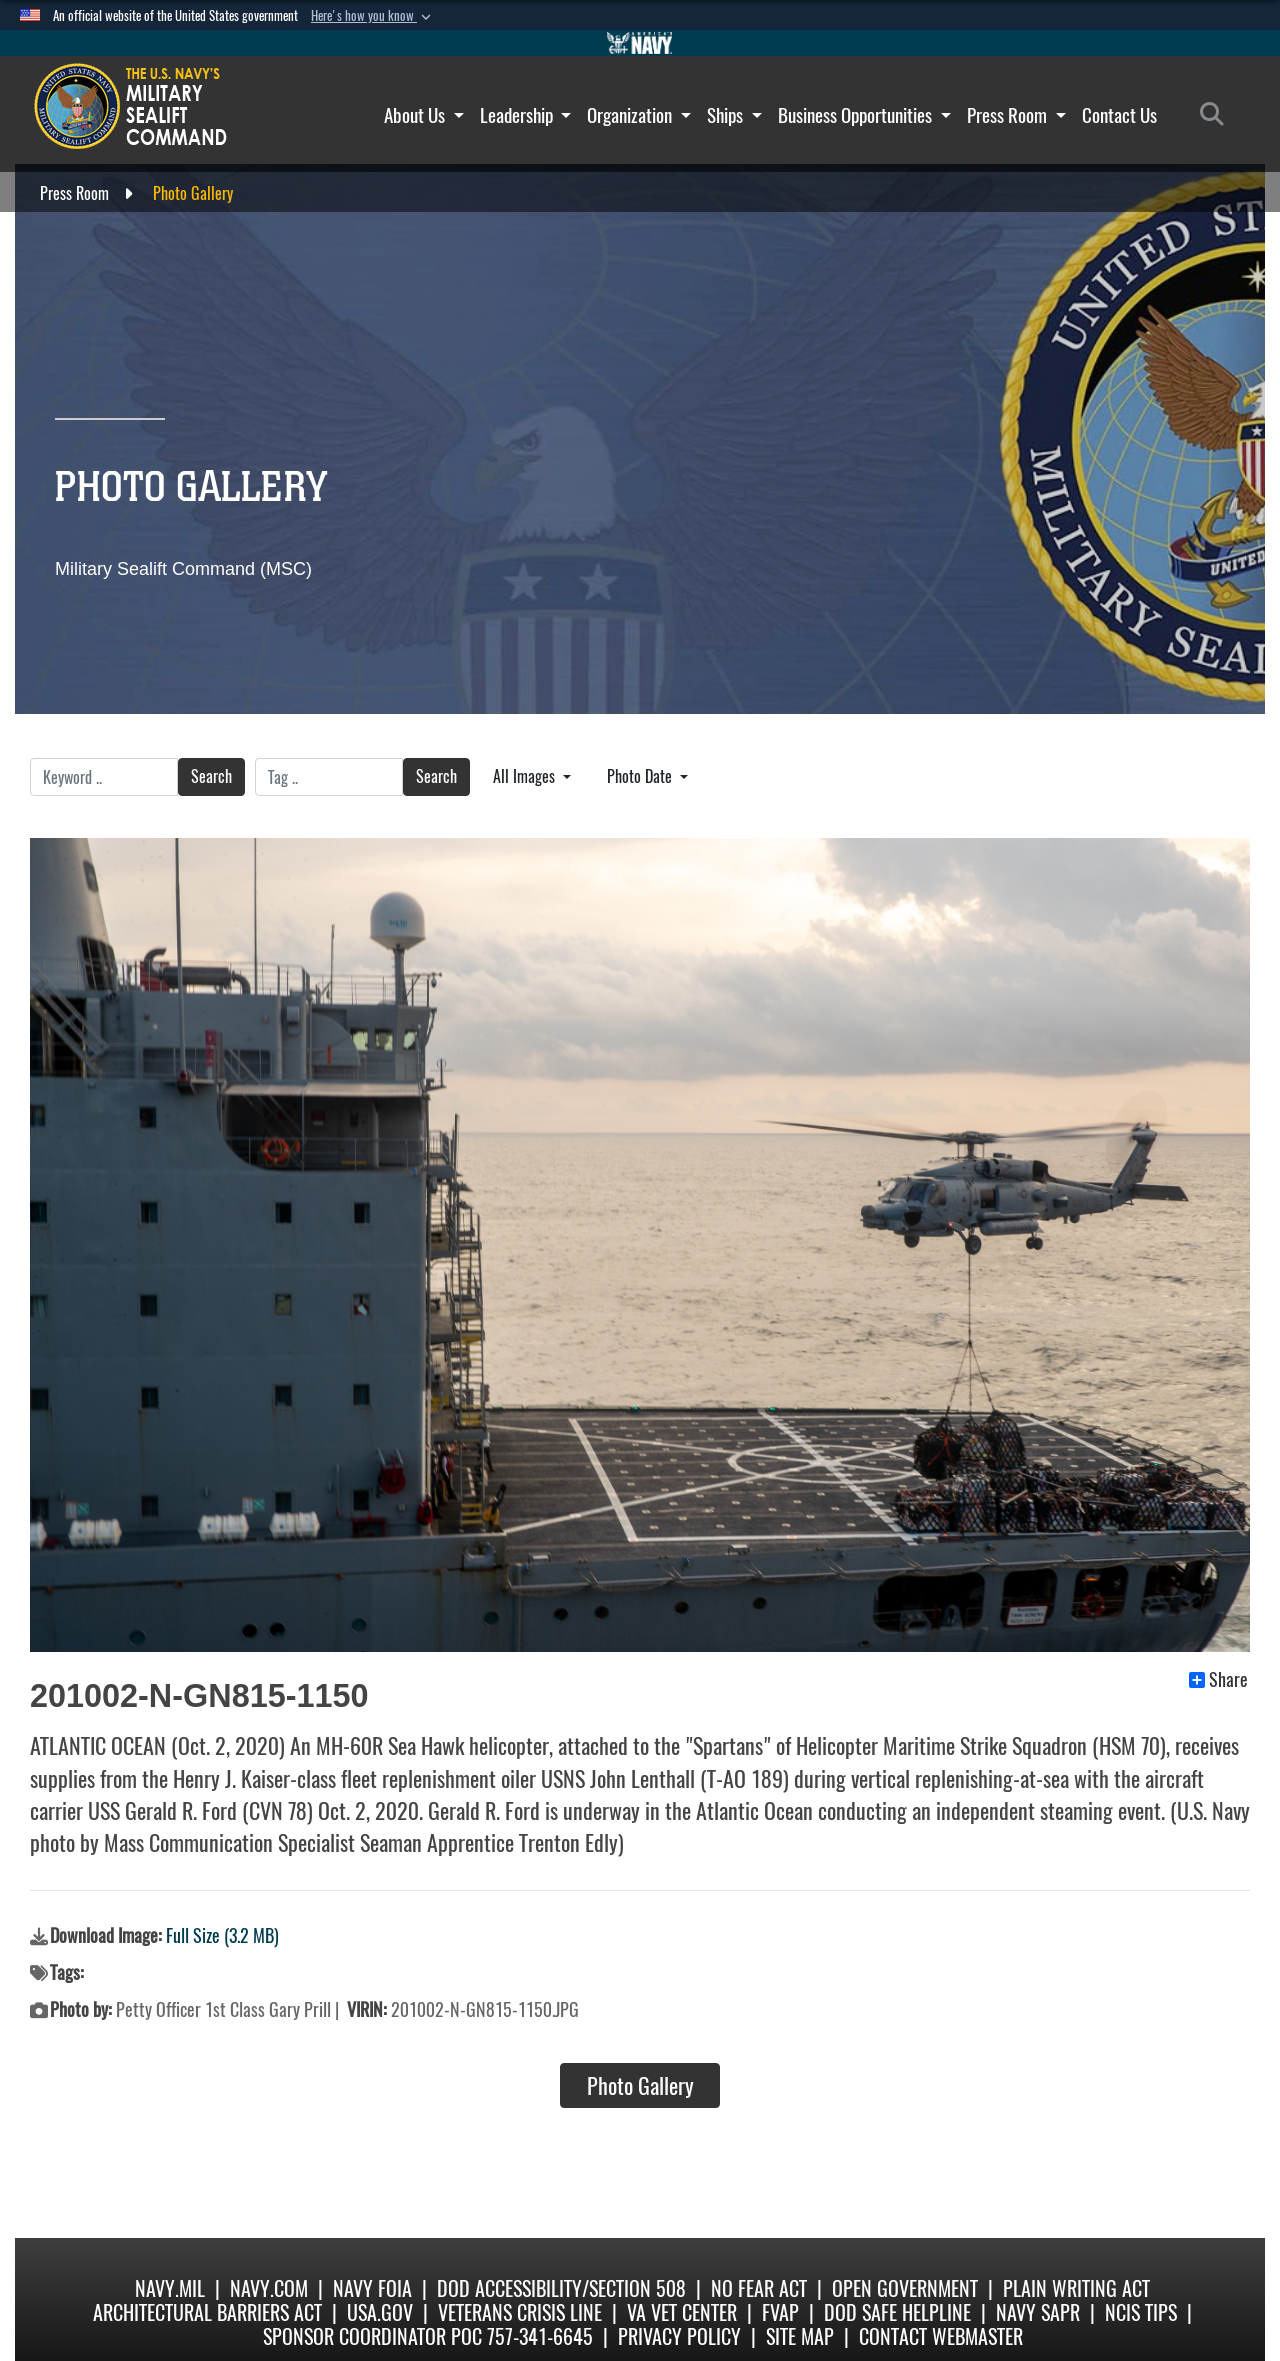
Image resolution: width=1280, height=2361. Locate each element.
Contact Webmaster (941, 2336)
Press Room (1016, 115)
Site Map (800, 2336)
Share (1218, 1680)
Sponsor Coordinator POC (372, 2336)
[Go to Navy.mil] (640, 43)
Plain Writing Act (1076, 2288)
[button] (373, 16)
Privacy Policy (679, 2336)
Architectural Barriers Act (207, 2312)
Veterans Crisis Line (520, 2312)
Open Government (905, 2288)
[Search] (1217, 115)
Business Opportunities (864, 115)
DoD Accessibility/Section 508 (561, 2288)
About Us (424, 115)
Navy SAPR (1038, 2312)
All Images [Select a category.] (526, 776)
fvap (780, 2312)
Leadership (526, 115)
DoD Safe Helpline (897, 2312)
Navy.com (269, 2288)
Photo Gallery (640, 2086)
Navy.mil (170, 2288)
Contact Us (1119, 115)
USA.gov (380, 2312)
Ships (734, 115)
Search (211, 776)
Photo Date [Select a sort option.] (641, 776)
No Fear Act (759, 2288)
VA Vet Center (682, 2312)
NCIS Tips (1141, 2312)
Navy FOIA (372, 2288)
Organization (639, 115)
